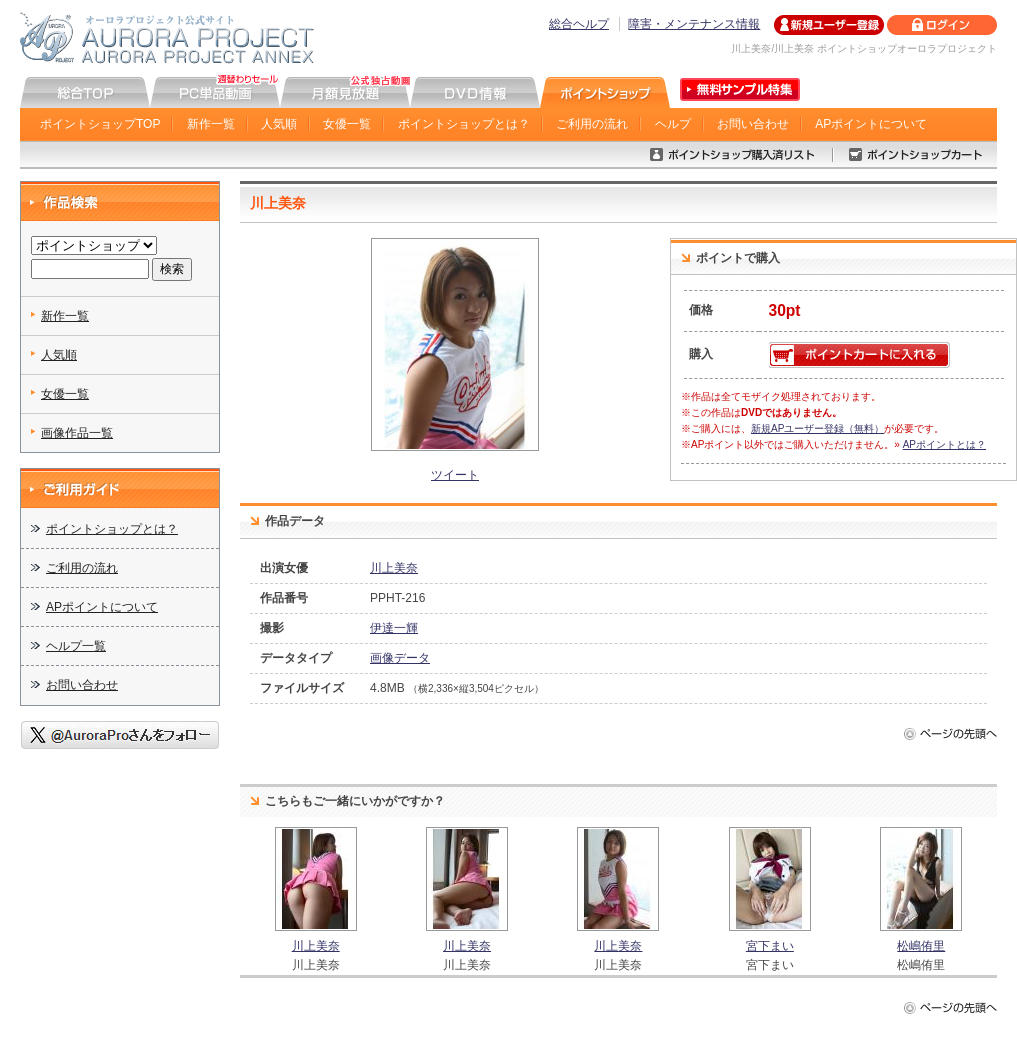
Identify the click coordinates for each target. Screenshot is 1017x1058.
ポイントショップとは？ (464, 124)
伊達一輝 (394, 628)
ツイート (455, 475)
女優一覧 (347, 124)
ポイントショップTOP (100, 124)
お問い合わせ (753, 124)
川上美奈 (394, 568)
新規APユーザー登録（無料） (817, 428)
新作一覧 (211, 124)
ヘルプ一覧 (76, 646)
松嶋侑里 (921, 946)
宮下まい (770, 946)
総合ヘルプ (579, 24)
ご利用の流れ (592, 124)
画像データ (400, 658)
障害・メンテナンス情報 (694, 24)
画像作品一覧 (77, 433)
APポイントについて (871, 124)
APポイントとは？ (944, 444)
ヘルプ (673, 124)
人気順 (279, 124)
